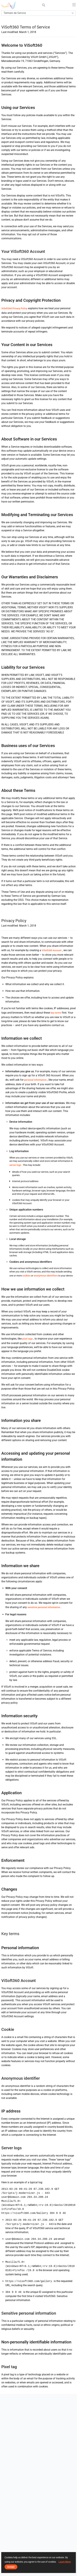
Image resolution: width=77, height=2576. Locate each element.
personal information (35, 1079)
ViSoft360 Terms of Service (25, 27)
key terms (56, 1012)
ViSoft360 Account (52, 950)
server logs (15, 1165)
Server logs (11, 2148)
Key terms (10, 1933)
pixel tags (27, 1338)
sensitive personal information (44, 1607)
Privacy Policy (13, 920)
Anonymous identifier (20, 2078)
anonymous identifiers (46, 1275)
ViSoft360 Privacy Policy (14, 308)
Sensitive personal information (28, 2313)
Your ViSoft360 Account (23, 251)
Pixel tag (9, 2366)
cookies (26, 1275)
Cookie (7, 2029)
